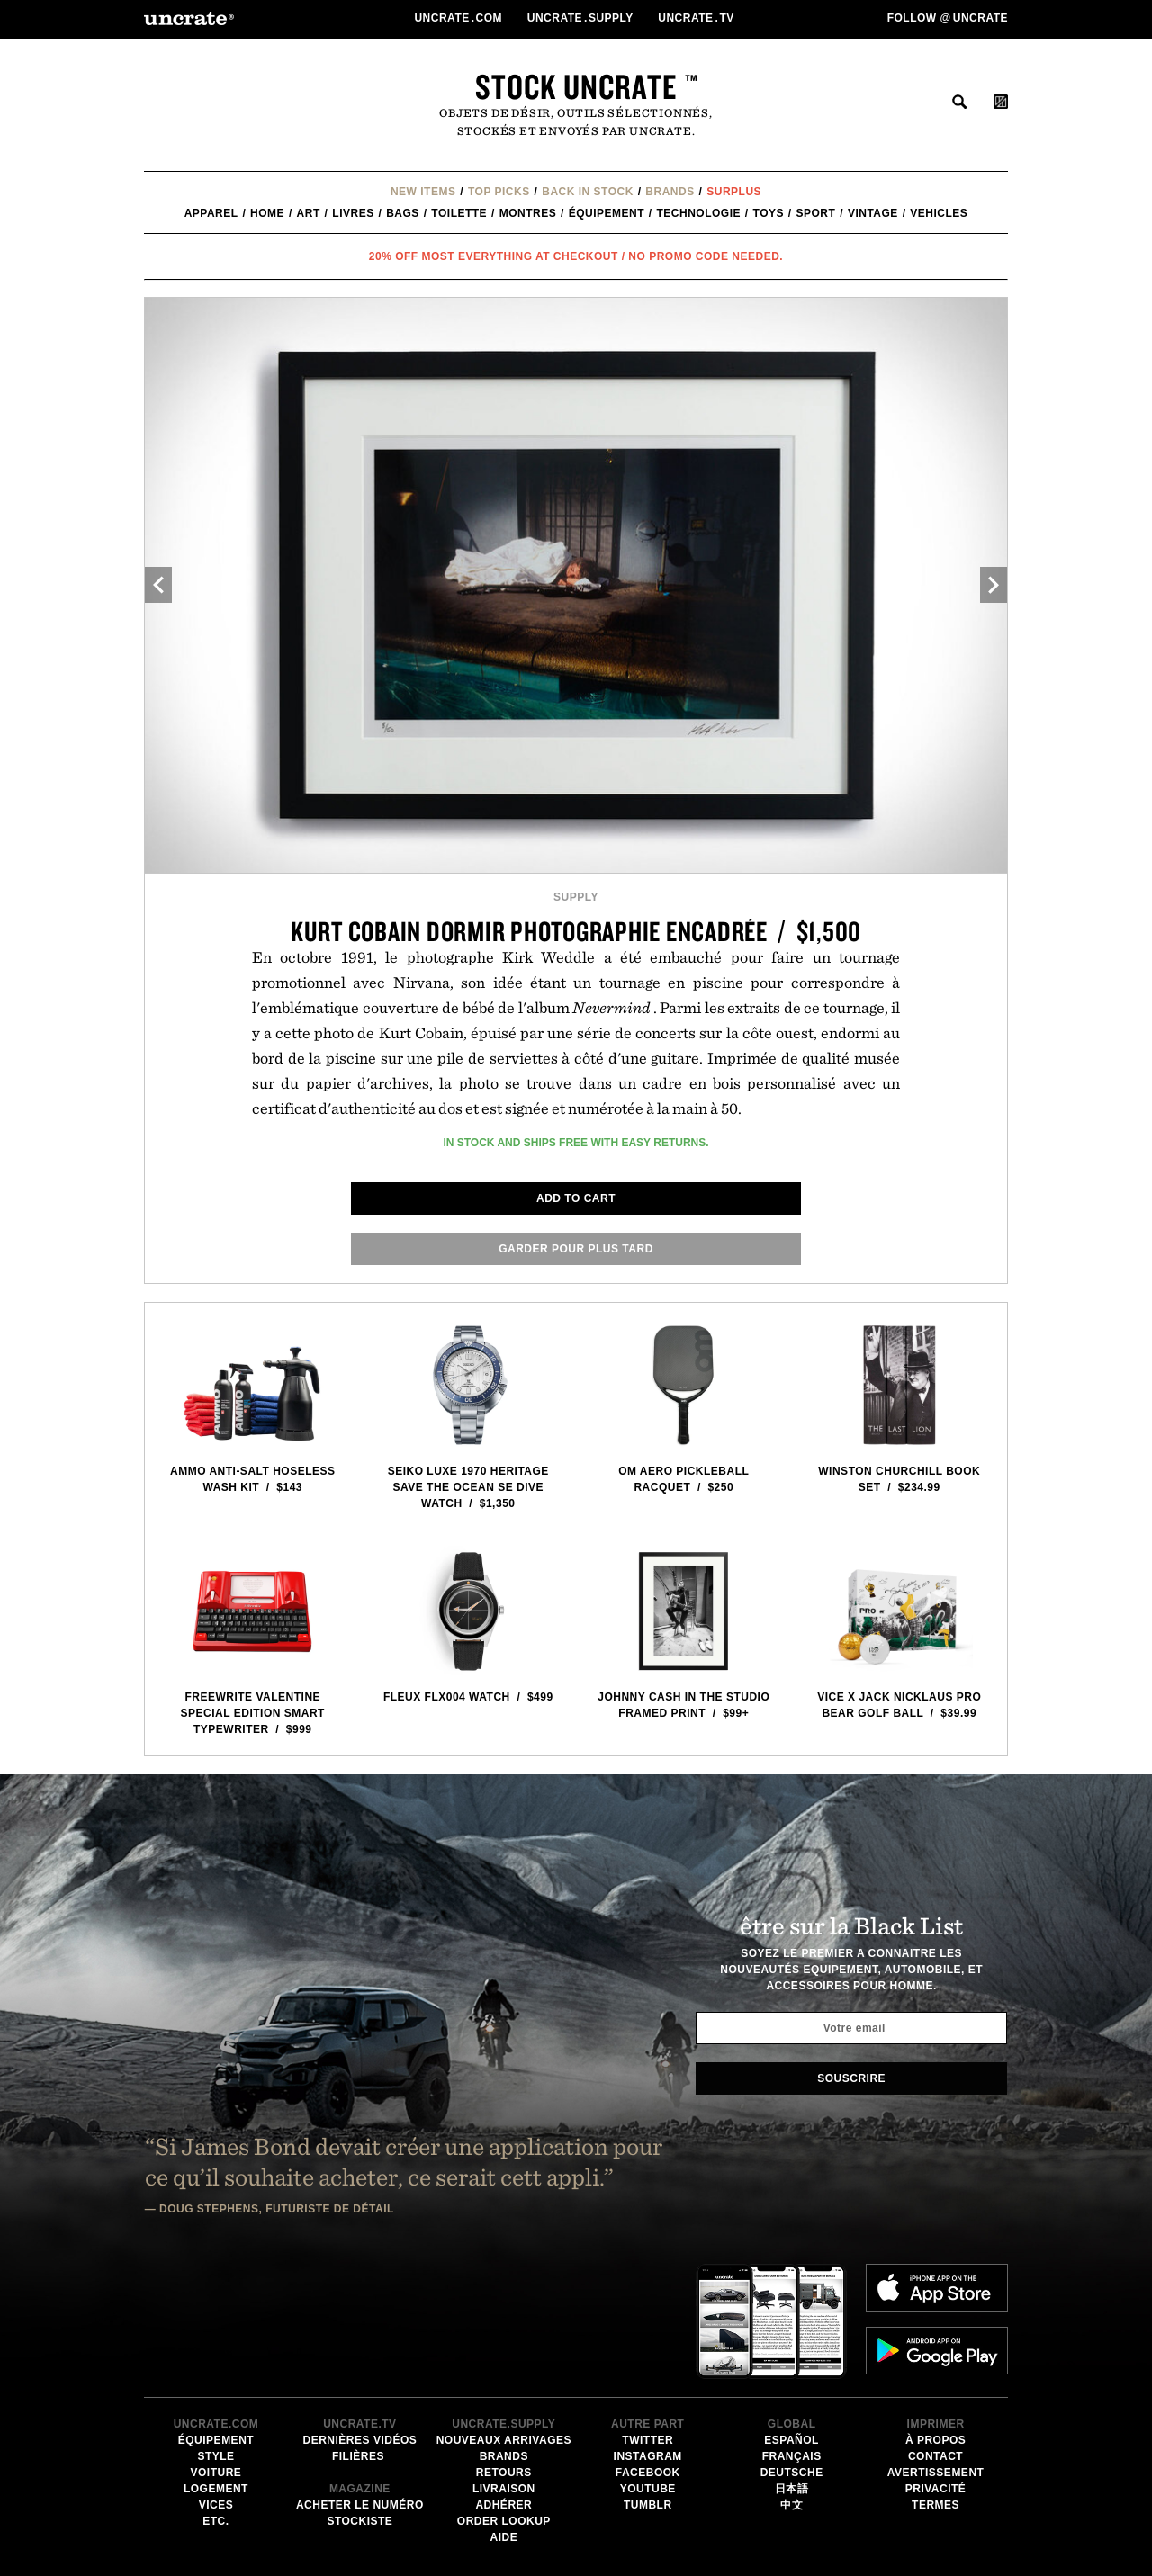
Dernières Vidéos (360, 2297)
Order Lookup (504, 2378)
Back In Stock (588, 191)
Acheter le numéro (360, 2362)
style (215, 2313)
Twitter (647, 2297)
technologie (699, 213)
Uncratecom (459, 18)
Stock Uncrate (576, 86)
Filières (360, 2313)
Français (792, 2313)
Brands (669, 191)
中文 (791, 2362)
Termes (935, 2362)
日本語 (792, 2345)
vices (216, 2362)
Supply (576, 897)
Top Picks (499, 191)
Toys (768, 213)
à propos (935, 2297)
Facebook (648, 2329)
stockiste (359, 2378)
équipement (606, 213)
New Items (423, 191)
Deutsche (792, 2329)
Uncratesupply (582, 18)
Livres (353, 213)
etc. (215, 2378)
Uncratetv (697, 18)
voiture (216, 2329)
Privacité (936, 2345)
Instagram (648, 2313)
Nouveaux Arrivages (504, 2297)
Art (308, 213)
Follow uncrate (947, 18)
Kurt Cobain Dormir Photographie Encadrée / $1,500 (576, 930)
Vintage (873, 213)
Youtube (648, 2345)
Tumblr (648, 2362)
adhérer (503, 2362)
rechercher (959, 101)
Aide (504, 2394)
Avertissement (936, 2329)
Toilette (459, 213)
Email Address (645, 2525)
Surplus (733, 191)
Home (267, 213)
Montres (528, 213)
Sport (816, 213)
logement (216, 2345)
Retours (504, 2329)
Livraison (504, 2345)
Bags (402, 213)
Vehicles (939, 213)
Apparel (211, 213)
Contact (935, 2313)
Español (791, 2297)
